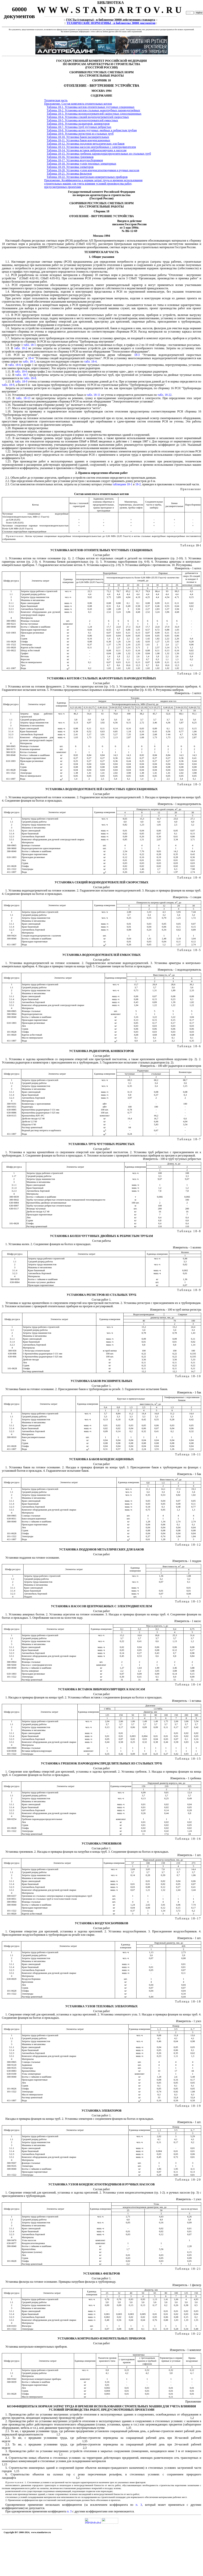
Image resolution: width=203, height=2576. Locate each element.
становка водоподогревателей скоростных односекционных (94, 113)
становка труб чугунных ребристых (79, 127)
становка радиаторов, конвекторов (78, 123)
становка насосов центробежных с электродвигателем (91, 147)
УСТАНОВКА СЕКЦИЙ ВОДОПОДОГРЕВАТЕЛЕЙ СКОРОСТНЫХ (101, 882)
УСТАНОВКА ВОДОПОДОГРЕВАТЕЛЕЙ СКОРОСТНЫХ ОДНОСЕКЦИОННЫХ (101, 789)
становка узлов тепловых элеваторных (81, 163)
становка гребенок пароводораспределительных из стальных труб (99, 153)
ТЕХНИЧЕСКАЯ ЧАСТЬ (101, 252)
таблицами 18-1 (122, 484)
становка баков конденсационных (78, 140)
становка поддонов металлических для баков (85, 143)
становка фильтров (69, 173)
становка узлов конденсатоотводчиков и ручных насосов (93, 170)
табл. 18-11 (93, 394)
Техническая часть (55, 100)
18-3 (136, 354)
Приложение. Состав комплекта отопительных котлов (78, 103)
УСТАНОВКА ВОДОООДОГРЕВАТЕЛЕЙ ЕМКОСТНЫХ (101, 954)
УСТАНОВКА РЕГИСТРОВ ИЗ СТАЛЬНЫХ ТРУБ (101, 1294)
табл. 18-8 (30, 378)
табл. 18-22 (165, 394)
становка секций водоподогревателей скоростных (88, 117)
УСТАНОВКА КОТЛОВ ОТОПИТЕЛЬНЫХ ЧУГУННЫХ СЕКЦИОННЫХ (101, 550)
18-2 (138, 484)
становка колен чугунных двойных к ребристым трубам (92, 130)
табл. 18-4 (90, 361)
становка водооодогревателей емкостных (82, 120)
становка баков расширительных (78, 137)
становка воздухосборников (75, 160)
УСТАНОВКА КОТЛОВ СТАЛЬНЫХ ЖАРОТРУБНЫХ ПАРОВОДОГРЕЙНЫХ (101, 678)
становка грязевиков (70, 157)
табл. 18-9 (21, 381)
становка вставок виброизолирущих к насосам (87, 150)
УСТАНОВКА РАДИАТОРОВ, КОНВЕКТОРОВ (101, 1051)
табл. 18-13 (23, 398)
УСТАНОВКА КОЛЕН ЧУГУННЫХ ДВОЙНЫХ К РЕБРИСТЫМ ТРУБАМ (101, 1236)
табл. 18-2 (20, 348)
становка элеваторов (70, 166)
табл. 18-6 (14, 364)
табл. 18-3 (29, 361)
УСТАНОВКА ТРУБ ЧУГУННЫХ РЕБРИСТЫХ (101, 1144)
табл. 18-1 (30, 344)
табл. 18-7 (21, 374)
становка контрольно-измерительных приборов (87, 176)
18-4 (31, 358)
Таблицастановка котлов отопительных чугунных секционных (90, 107)
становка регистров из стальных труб (80, 133)
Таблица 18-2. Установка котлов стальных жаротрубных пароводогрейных (93, 110)
